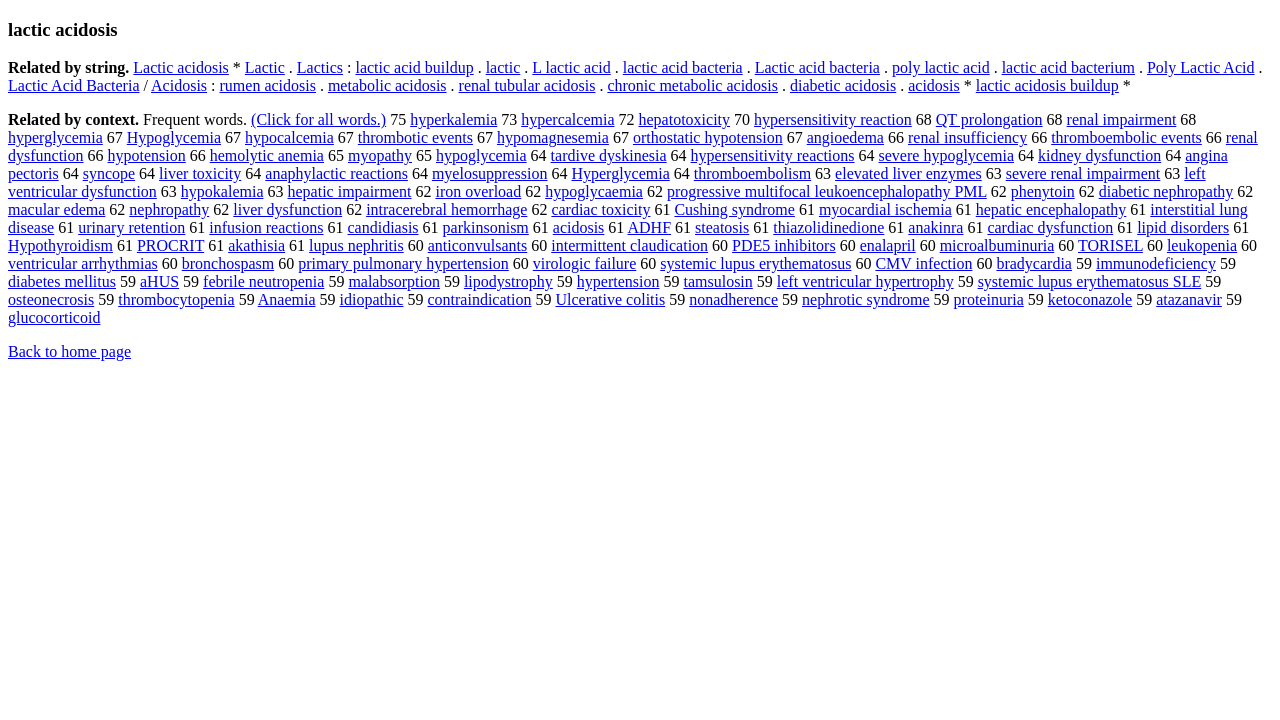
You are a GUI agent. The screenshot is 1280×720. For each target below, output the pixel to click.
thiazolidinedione (828, 227)
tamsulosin (717, 281)
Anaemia (287, 299)
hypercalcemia (567, 119)
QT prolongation (989, 119)
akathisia (256, 245)
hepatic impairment (349, 191)
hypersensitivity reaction (833, 119)
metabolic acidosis (387, 85)
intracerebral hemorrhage (446, 209)
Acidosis (179, 85)
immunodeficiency (1156, 263)
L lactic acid (571, 67)
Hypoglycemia (174, 137)
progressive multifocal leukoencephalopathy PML (827, 191)
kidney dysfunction (1099, 155)
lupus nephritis (356, 245)
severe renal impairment (1083, 173)
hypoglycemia (481, 155)
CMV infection (923, 263)
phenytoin (1043, 191)
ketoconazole (1090, 299)
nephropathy (169, 209)
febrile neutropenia (263, 281)
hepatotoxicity (685, 119)
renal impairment (1122, 119)
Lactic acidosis (181, 67)
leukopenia (1202, 245)
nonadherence (733, 299)
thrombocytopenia (176, 299)
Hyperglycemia (620, 173)
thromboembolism (752, 173)
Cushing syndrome (734, 209)
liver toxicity (200, 173)
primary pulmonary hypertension (403, 263)
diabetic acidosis (843, 85)
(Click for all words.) (318, 119)
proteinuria (989, 299)
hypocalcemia (289, 137)
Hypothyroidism (60, 245)
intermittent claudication (629, 245)
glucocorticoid (54, 317)
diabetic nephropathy (1166, 191)
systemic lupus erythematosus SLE (1090, 281)
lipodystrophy (508, 281)
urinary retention (131, 227)
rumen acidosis (268, 85)
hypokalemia (222, 191)
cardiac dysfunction (1050, 227)
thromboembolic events (1126, 137)
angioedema (845, 137)
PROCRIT (170, 245)
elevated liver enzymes (908, 173)
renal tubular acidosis (527, 85)
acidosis (934, 85)
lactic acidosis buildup (1047, 85)
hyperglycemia (55, 137)
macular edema (56, 209)
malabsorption (394, 281)
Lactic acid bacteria (817, 67)
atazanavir (1189, 299)
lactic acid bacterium (1068, 67)
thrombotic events (415, 137)
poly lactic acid (941, 67)
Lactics (320, 67)
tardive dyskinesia (609, 155)
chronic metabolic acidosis (692, 85)
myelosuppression (490, 173)
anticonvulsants (478, 245)
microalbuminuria (997, 245)
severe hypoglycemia (947, 155)
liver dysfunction (287, 209)
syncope (109, 173)
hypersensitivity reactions (773, 155)
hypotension (147, 155)
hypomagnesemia (553, 137)
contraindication (479, 299)
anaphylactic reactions (336, 173)
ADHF (649, 227)
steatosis (722, 227)
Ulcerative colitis (610, 299)
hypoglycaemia (594, 191)
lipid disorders (1183, 227)
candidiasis (382, 227)
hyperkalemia (453, 119)
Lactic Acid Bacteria (73, 85)
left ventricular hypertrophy (865, 281)
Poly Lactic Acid (1201, 67)
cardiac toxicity (600, 209)
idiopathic (372, 299)
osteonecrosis (51, 299)
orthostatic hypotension (708, 137)
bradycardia (1034, 263)
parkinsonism (486, 227)
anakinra (935, 227)
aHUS (159, 281)
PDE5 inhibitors (784, 245)
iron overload (478, 191)
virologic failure (585, 263)
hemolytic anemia (267, 155)
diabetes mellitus (62, 281)
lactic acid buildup (414, 67)
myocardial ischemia (885, 209)
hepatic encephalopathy (1051, 209)
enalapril (888, 245)
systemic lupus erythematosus (755, 263)
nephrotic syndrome (866, 299)
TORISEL (1110, 245)
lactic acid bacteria (683, 67)
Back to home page (69, 351)
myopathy (380, 155)
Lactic (265, 67)
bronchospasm (228, 263)
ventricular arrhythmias (83, 263)
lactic (503, 67)
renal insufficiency (967, 137)
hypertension (618, 281)
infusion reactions (266, 227)
